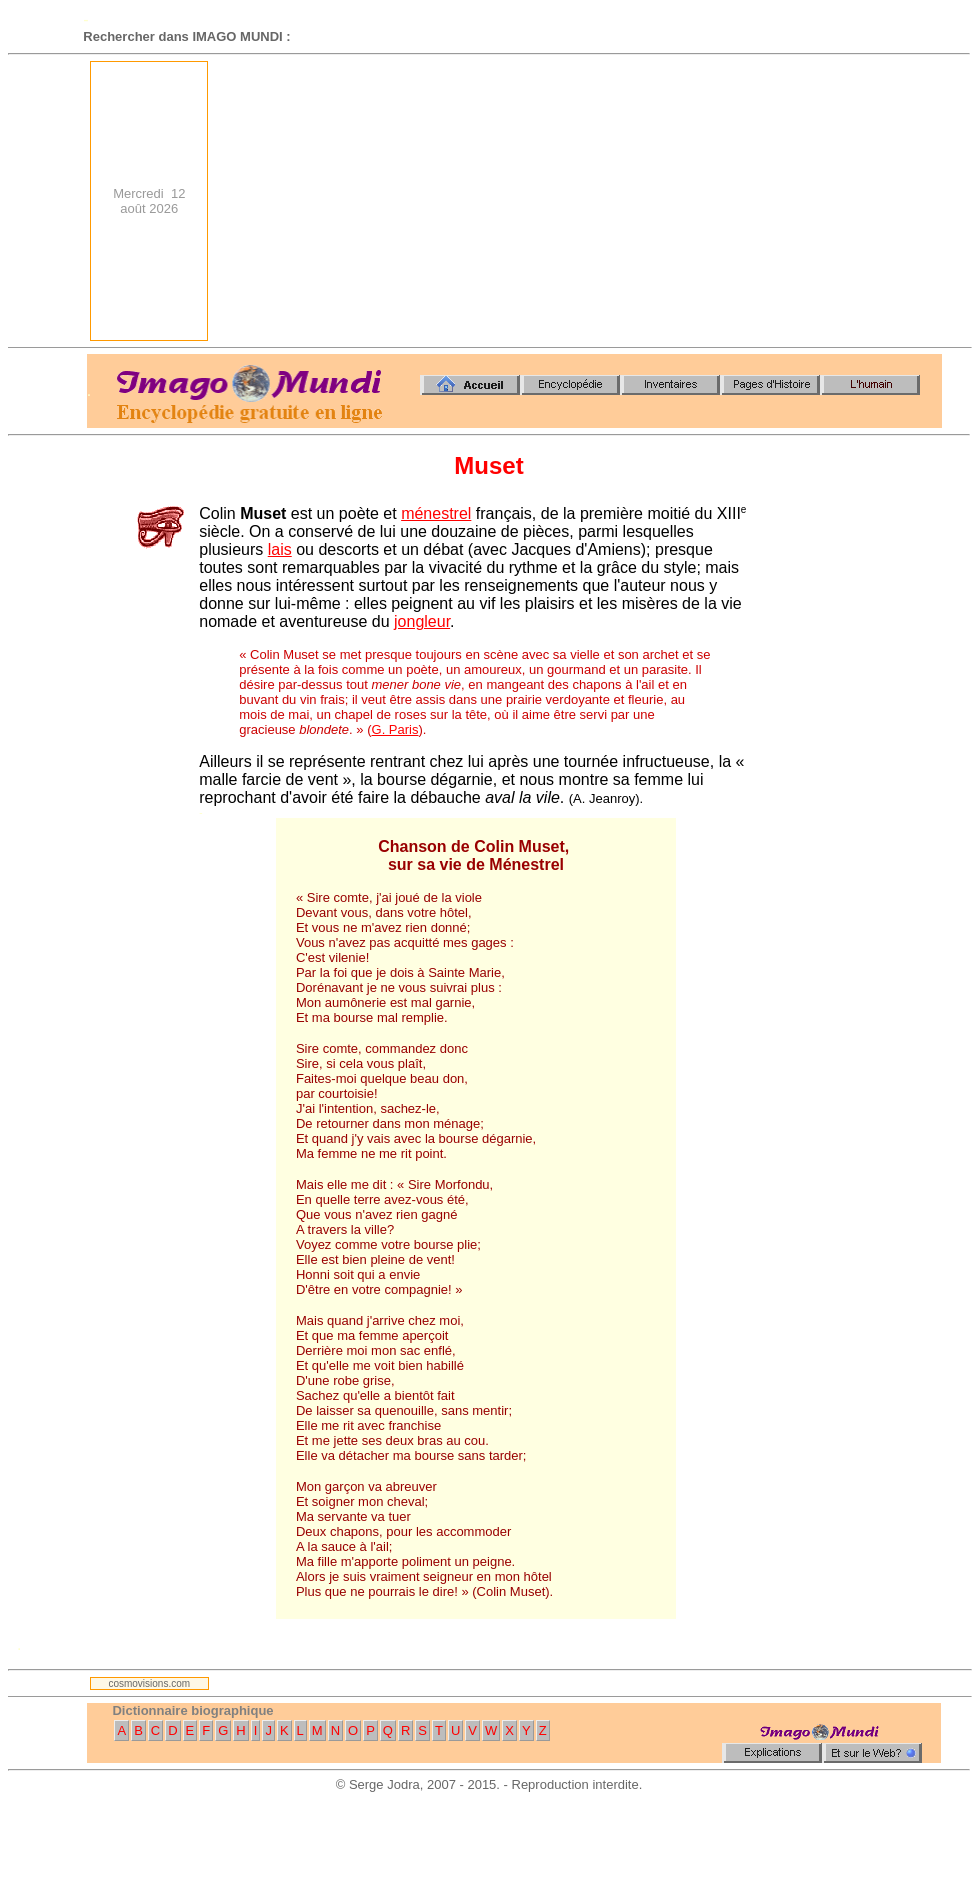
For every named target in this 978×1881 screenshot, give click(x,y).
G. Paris (395, 729)
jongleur (422, 621)
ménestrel (436, 513)
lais (280, 549)
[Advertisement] (674, 201)
